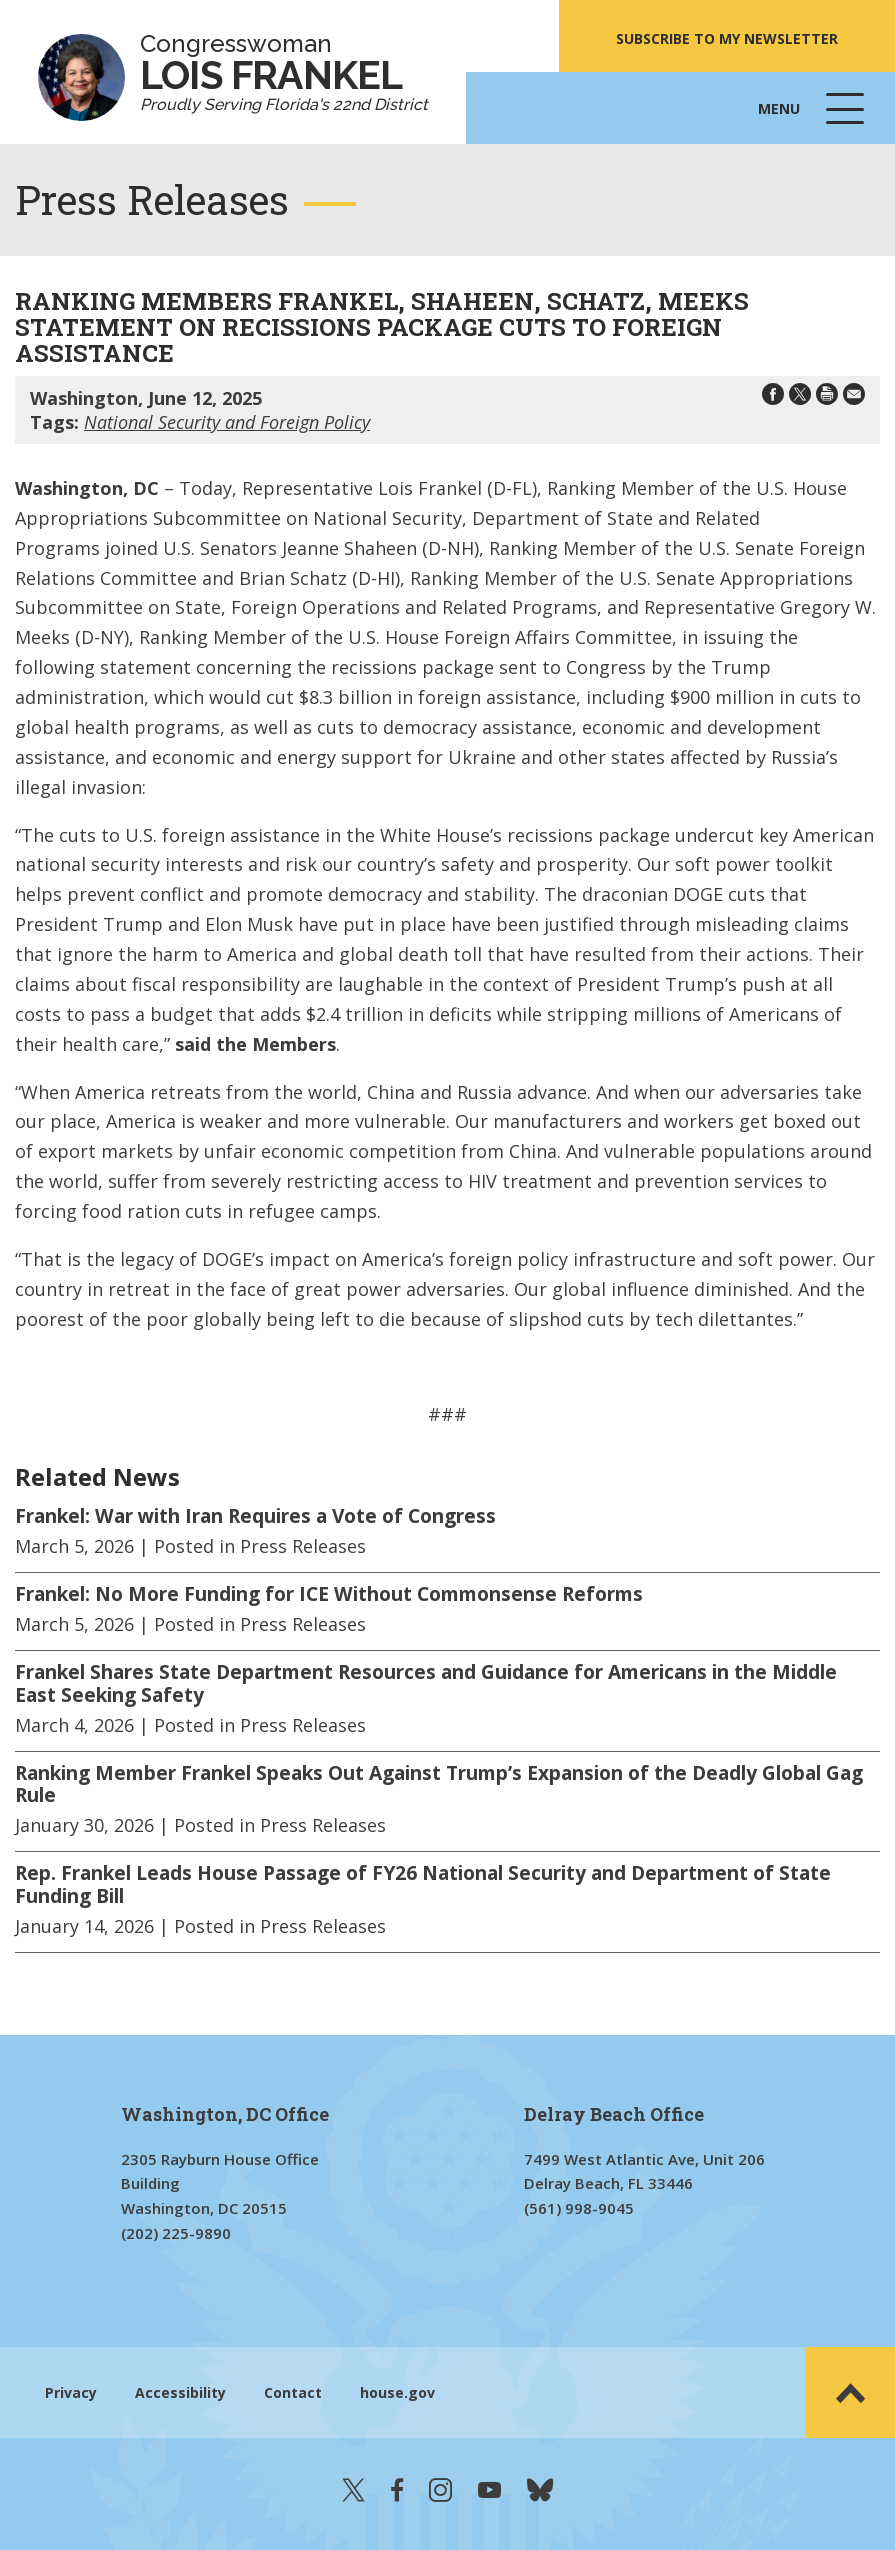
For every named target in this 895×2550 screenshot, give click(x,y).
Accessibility (180, 2392)
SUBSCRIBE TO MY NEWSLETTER (727, 38)
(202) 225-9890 (176, 2233)
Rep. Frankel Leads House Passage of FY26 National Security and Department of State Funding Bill (423, 1884)
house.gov (397, 2392)
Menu (813, 118)
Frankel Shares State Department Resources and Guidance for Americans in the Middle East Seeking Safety (426, 1683)
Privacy (71, 2392)
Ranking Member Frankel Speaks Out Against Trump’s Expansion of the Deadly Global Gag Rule (439, 1784)
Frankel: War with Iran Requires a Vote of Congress (255, 1516)
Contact (293, 2392)
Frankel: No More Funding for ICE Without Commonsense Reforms (329, 1594)
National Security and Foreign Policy (227, 422)
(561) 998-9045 (579, 2208)
